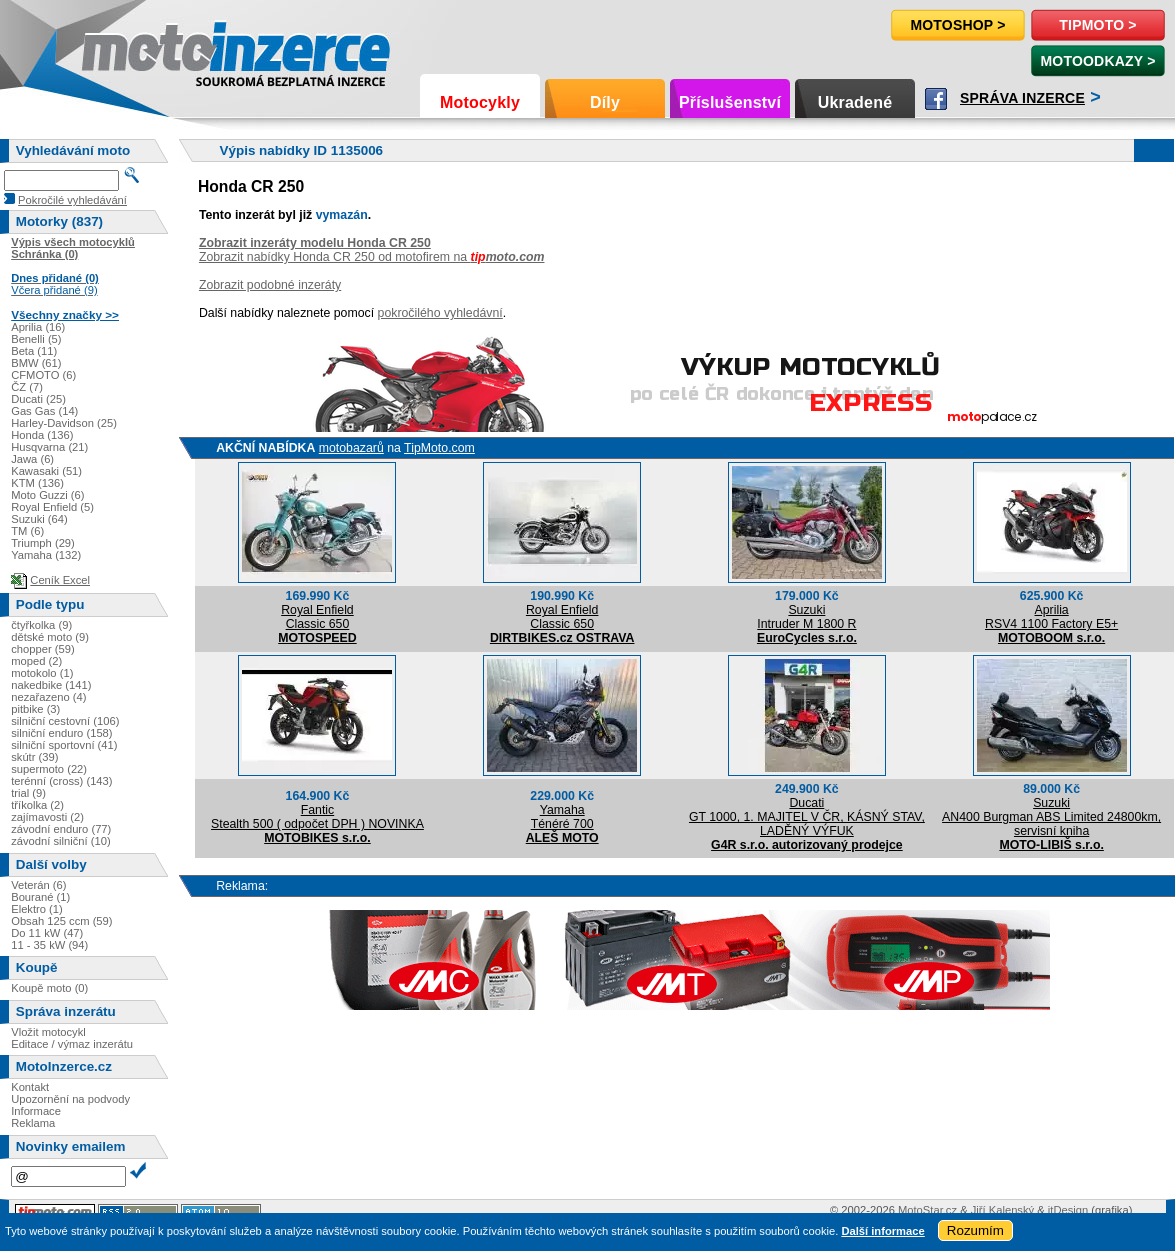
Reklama (33, 1123)
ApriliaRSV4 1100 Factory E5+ (1051, 617)
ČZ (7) (27, 387)
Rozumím (975, 1230)
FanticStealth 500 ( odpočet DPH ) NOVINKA (317, 817)
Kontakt (30, 1087)
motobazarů (351, 448)
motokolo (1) (42, 673)
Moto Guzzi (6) (47, 495)
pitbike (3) (35, 709)
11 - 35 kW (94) (49, 945)
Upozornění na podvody (70, 1099)
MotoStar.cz (927, 1210)
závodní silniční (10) (61, 841)
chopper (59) (42, 649)
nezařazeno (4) (48, 697)
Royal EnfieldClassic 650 (317, 617)
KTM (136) (37, 483)
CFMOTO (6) (43, 375)
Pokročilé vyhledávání (72, 200)
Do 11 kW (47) (47, 933)
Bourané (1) (40, 897)
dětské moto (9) (50, 637)
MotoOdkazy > (1097, 61)
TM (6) (27, 531)
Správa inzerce (1022, 98)
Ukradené (855, 102)
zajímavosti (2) (47, 817)
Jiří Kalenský (1002, 1210)
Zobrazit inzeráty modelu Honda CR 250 (315, 243)
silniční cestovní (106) (65, 721)
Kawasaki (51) (46, 471)
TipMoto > (1097, 25)
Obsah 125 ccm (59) (61, 921)
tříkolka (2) (37, 805)
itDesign (1068, 1210)
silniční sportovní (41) (64, 745)
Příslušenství (730, 102)
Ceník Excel (60, 580)
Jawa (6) (32, 459)
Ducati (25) (38, 399)
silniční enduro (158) (61, 733)
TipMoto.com (439, 448)
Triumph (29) (43, 543)
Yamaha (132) (46, 555)
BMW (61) (36, 363)
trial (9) (28, 793)
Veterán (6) (38, 885)
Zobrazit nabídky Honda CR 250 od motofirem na (372, 257)
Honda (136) (42, 435)
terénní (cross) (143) (61, 781)
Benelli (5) (36, 339)
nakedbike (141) (51, 685)
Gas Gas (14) (44, 411)
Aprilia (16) (38, 327)
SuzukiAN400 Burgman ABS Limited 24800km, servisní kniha (1051, 817)
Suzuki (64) (39, 519)
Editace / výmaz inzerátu (72, 1044)
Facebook (936, 99)
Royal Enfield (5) (52, 507)
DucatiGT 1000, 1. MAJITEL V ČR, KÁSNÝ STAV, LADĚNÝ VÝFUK (807, 817)
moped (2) (36, 661)
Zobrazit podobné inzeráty (270, 285)
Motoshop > (957, 25)
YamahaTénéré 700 (562, 817)
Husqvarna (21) (49, 447)
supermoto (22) (49, 769)
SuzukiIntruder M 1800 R (806, 617)
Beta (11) (34, 351)
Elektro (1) (37, 909)
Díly (605, 102)
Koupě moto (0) (49, 988)
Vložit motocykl (48, 1032)
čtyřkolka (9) (41, 625)
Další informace (882, 1231)
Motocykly (480, 102)
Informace (36, 1111)
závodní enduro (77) (61, 829)
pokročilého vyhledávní (440, 313)
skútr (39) (34, 757)
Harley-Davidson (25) (64, 423)
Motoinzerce (124, 49)
